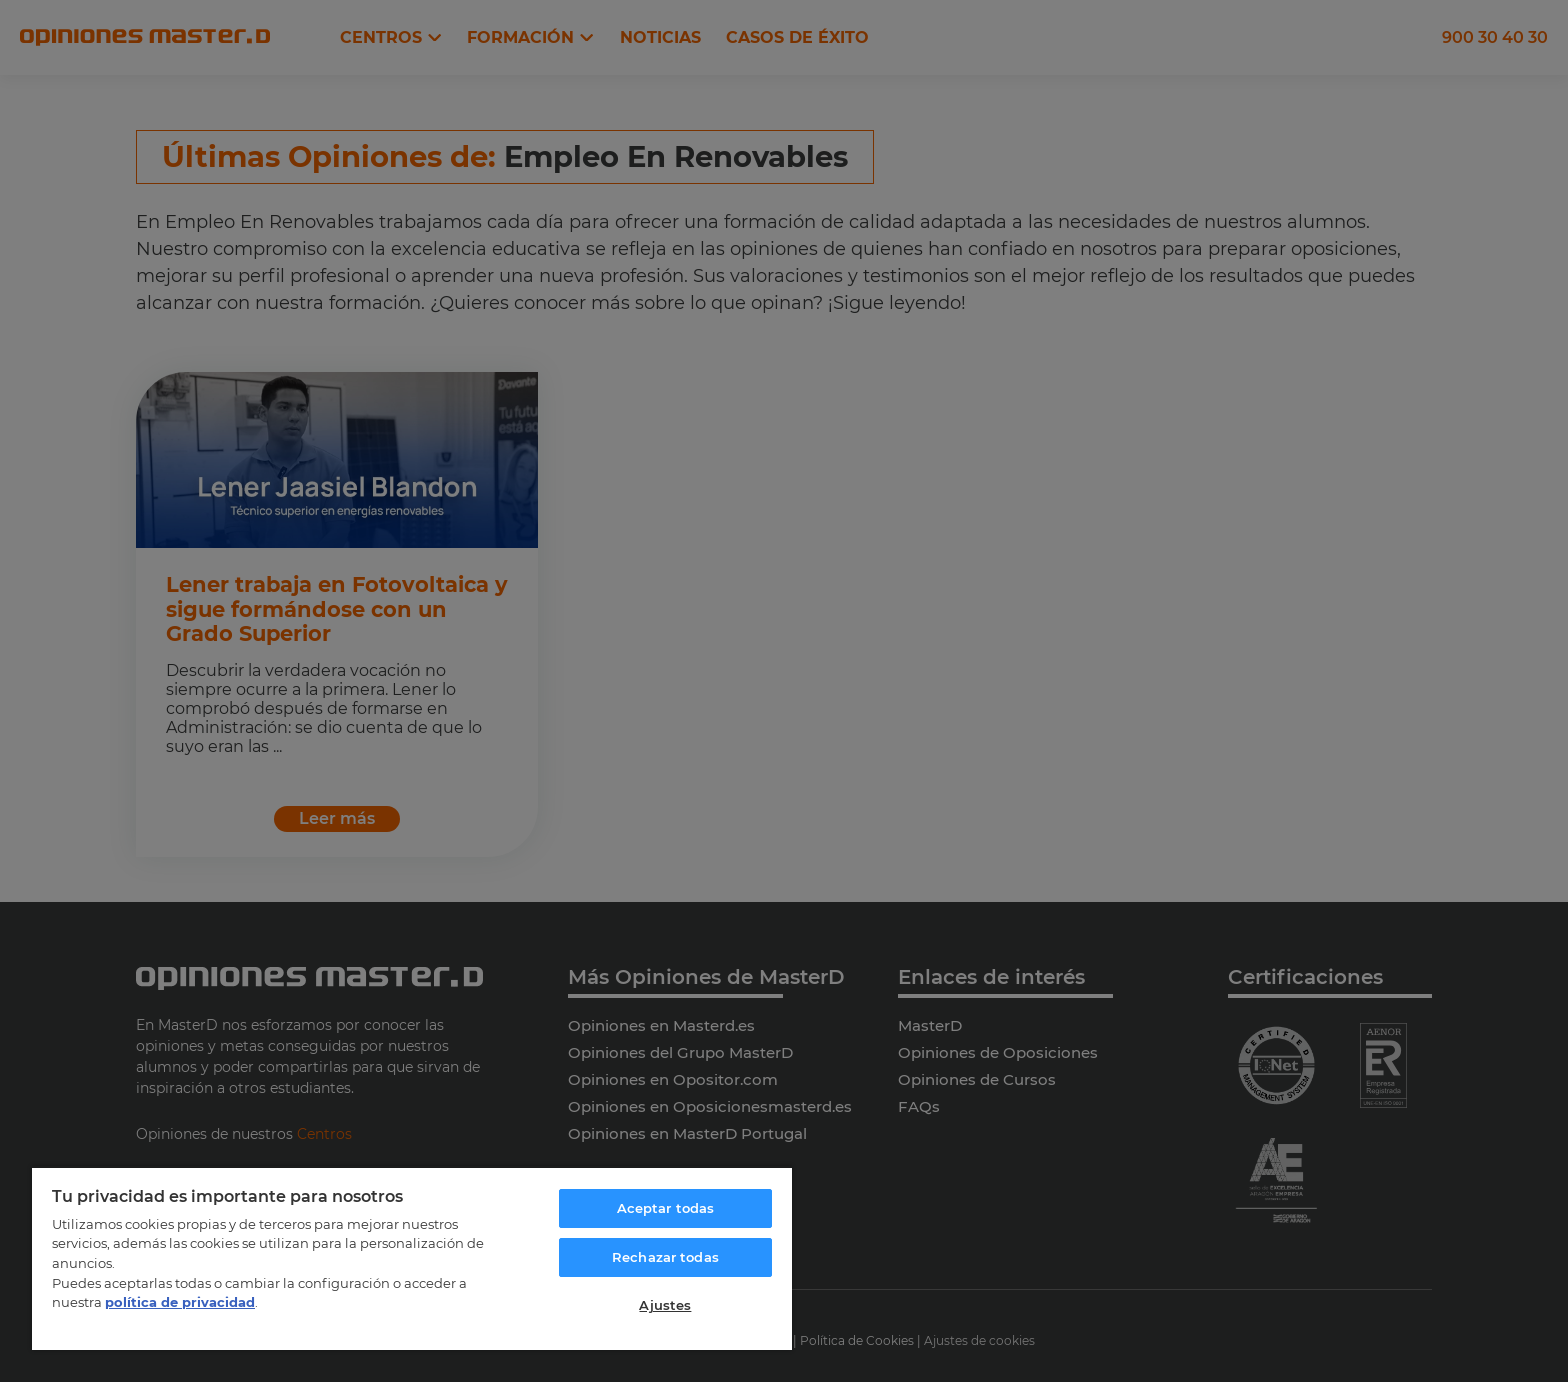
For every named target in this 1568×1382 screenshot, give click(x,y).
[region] (412, 1258)
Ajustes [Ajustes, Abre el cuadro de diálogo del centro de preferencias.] (665, 1305)
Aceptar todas (666, 1208)
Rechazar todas (665, 1257)
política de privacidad (180, 1302)
